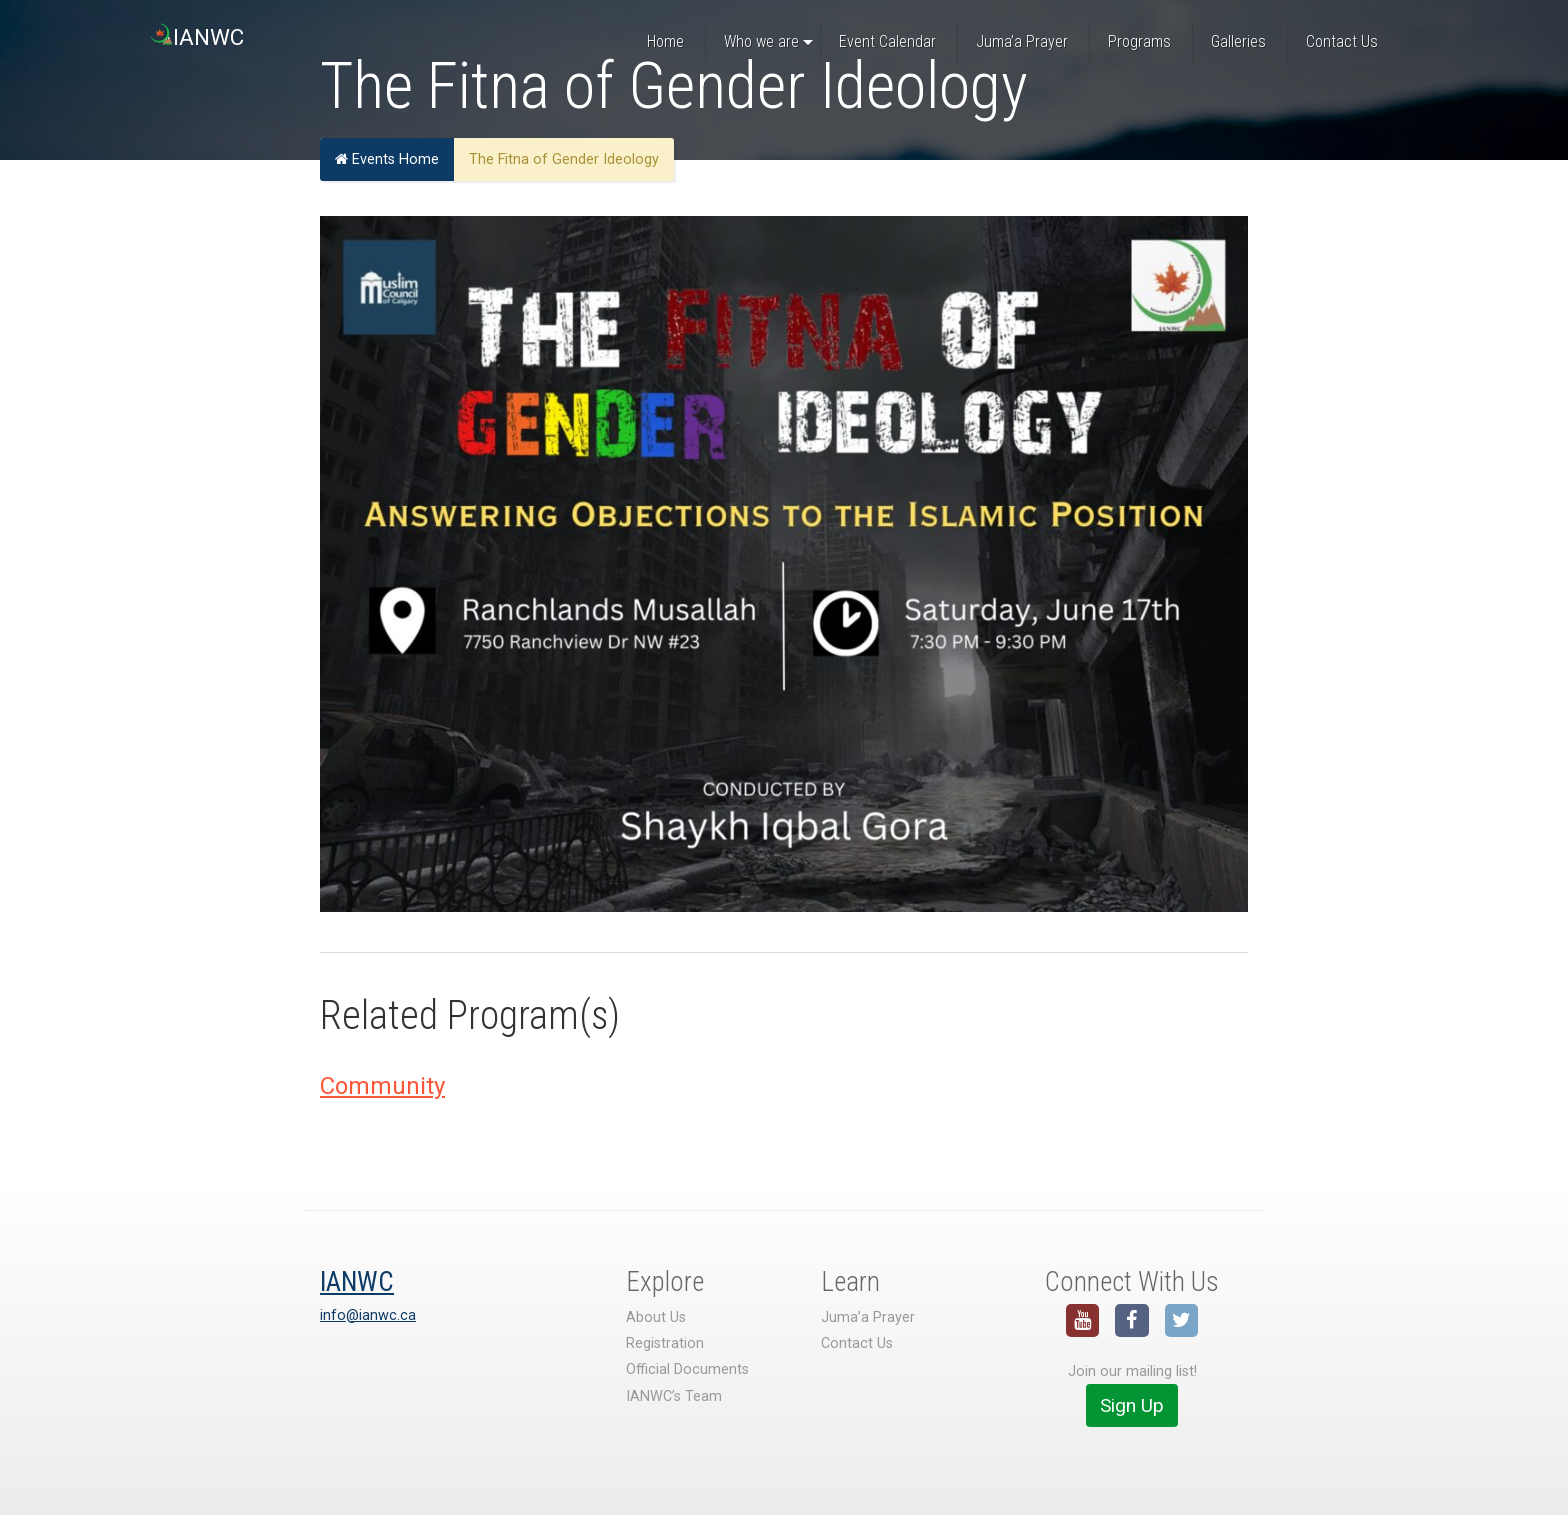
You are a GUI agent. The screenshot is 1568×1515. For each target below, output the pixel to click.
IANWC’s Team (674, 1396)
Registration (665, 1343)
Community (382, 1086)
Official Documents (687, 1369)
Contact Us (857, 1343)
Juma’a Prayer (868, 1317)
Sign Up (1132, 1405)
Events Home (387, 159)
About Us (656, 1317)
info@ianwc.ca (368, 1315)
